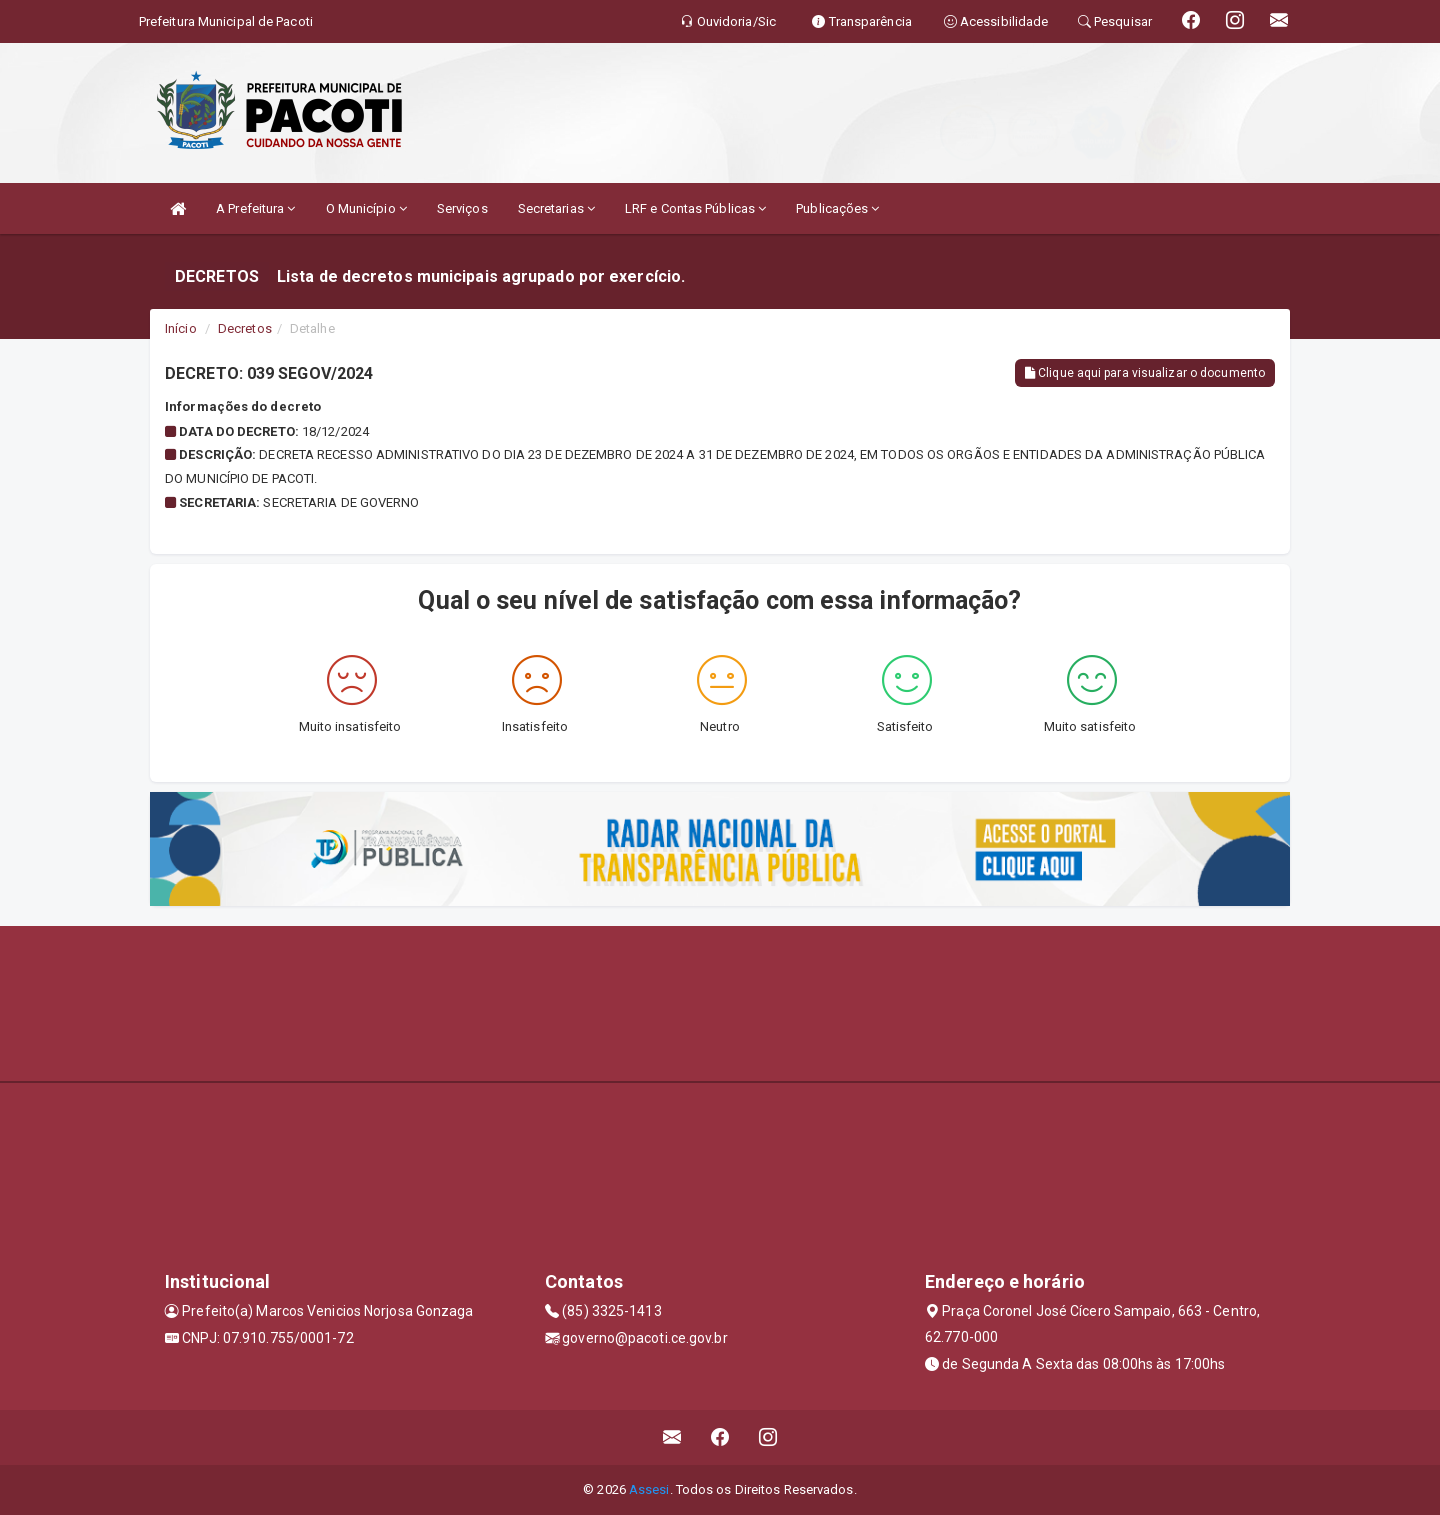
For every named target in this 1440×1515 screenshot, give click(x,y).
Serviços (462, 208)
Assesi (649, 1489)
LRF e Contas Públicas (695, 208)
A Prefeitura (255, 208)
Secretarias (556, 208)
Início (181, 328)
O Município (366, 208)
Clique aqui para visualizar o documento (1145, 373)
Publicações (837, 208)
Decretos (245, 328)
